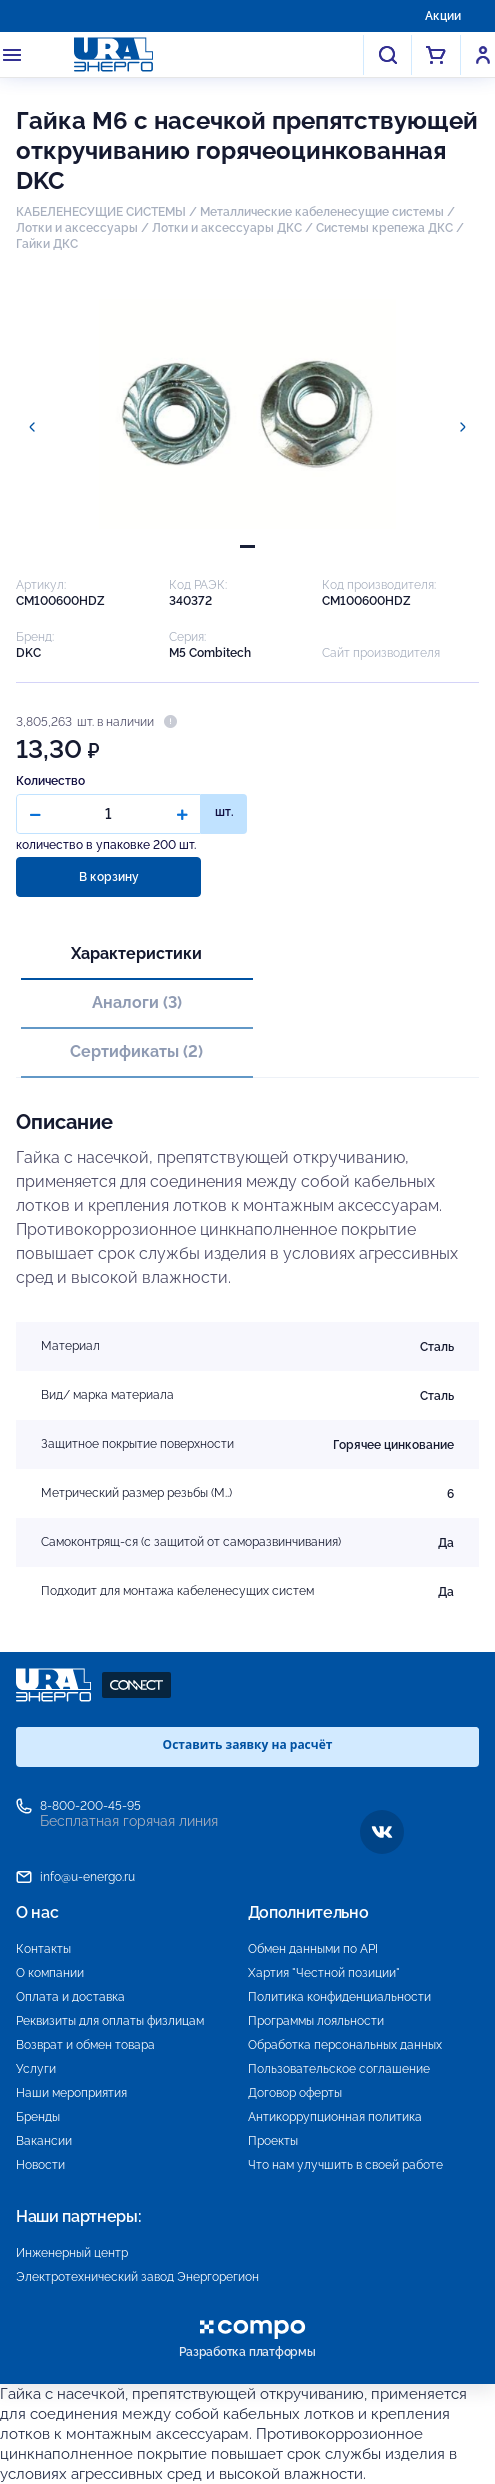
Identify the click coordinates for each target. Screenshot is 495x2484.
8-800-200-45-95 (90, 1806)
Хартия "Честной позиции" (324, 1973)
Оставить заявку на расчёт (248, 1744)
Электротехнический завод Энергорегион (137, 2277)
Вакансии (44, 2141)
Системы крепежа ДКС (384, 228)
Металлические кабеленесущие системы (323, 212)
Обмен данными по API (313, 1949)
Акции (443, 16)
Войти (483, 55)
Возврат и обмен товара (85, 2045)
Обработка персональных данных (345, 2045)
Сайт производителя (381, 653)
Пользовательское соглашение (339, 2069)
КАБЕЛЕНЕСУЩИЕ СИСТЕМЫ (101, 212)
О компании (50, 1973)
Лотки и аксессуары (77, 228)
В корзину (109, 877)
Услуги (36, 2069)
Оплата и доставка (70, 1997)
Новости (40, 2165)
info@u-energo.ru (87, 1877)
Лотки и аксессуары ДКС (227, 228)
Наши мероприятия (71, 2093)
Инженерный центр (72, 2253)
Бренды (38, 2117)
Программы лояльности (316, 2021)
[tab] (247, 546)
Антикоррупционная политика (335, 2117)
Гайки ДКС (47, 244)
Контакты (43, 1949)
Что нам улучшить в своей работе (345, 2165)
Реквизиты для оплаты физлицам (110, 2021)
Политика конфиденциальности (339, 1997)
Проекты (273, 2141)
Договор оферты (295, 2093)
